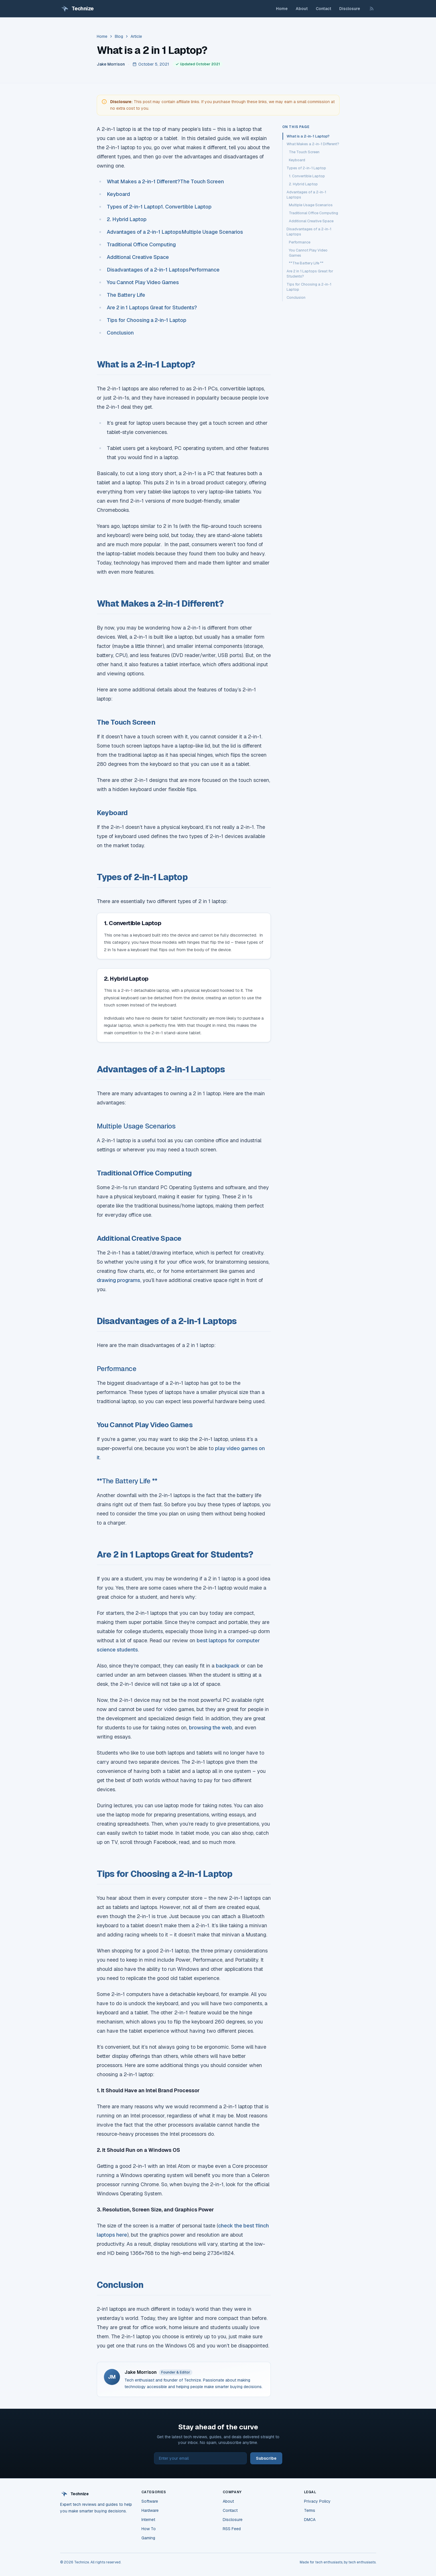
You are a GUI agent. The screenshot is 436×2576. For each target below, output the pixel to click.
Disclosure (349, 8)
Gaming (148, 2537)
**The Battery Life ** (127, 1480)
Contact (323, 8)
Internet (148, 2519)
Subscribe (266, 2458)
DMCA (309, 2519)
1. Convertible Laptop (186, 206)
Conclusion (120, 332)
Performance (204, 269)
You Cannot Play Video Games (143, 282)
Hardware (150, 2510)
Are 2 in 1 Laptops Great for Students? (152, 307)
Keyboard (119, 194)
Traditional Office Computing (141, 244)
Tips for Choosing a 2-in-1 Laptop (146, 320)
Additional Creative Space (138, 257)
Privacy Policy (317, 2501)
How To (148, 2528)
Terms (309, 2510)
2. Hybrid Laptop (127, 219)
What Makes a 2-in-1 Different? (143, 181)
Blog (119, 36)
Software (149, 2501)
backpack (228, 1665)
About (302, 8)
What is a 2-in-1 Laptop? (308, 136)
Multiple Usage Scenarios (212, 232)
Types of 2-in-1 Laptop (134, 206)
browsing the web (210, 1727)
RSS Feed (232, 2528)
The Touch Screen (202, 181)
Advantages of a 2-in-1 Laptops (144, 232)
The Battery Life (126, 295)
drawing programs (118, 1280)
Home (282, 8)
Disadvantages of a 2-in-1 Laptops (148, 269)
